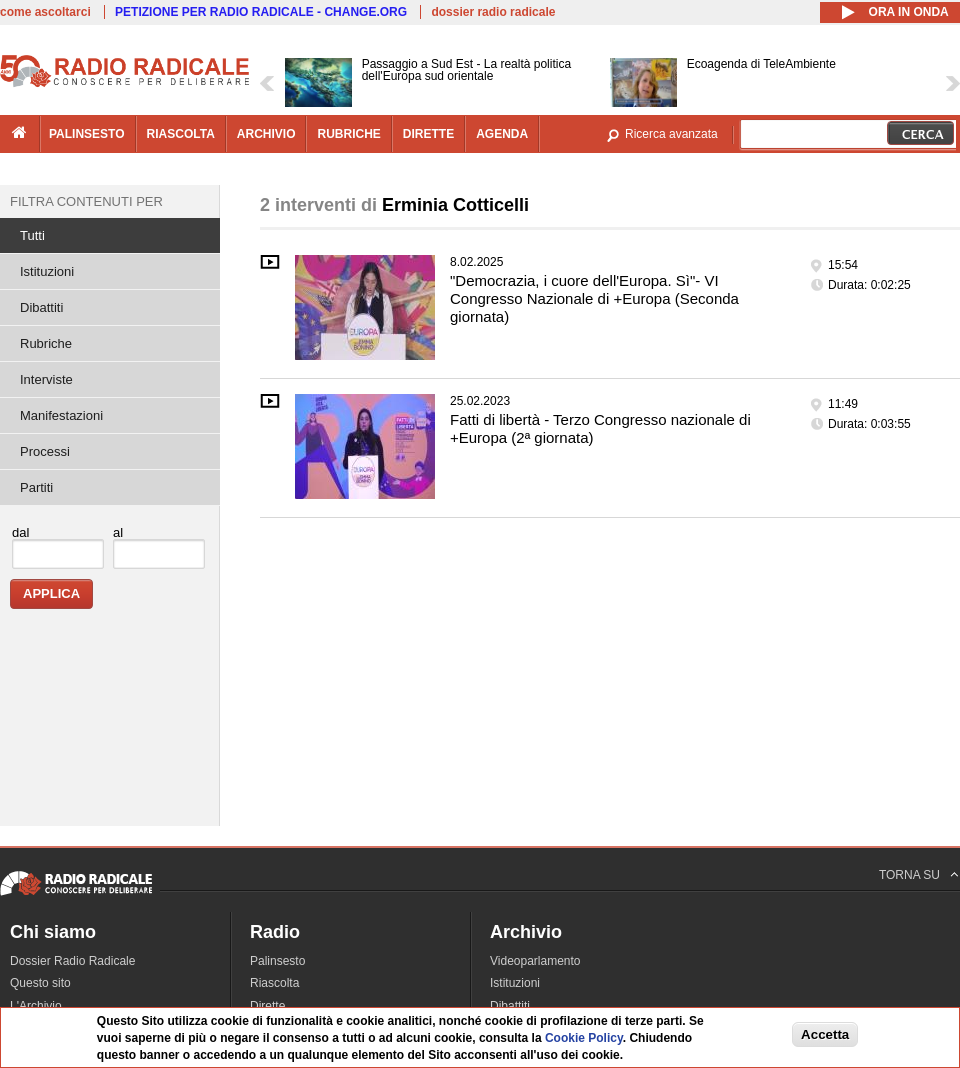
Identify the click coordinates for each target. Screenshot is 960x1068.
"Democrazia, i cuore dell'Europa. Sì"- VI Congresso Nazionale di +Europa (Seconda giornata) (594, 298)
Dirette (267, 1006)
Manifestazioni (61, 415)
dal (20, 532)
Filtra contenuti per (86, 201)
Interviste (46, 379)
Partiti (36, 487)
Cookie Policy (584, 1038)
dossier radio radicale (493, 12)
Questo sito (40, 983)
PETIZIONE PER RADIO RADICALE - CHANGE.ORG (261, 12)
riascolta (181, 134)
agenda (502, 134)
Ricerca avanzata (671, 134)
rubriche (348, 134)
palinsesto (87, 134)
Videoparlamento (535, 961)
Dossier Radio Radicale (72, 961)
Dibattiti (41, 307)
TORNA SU (909, 875)
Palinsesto (277, 961)
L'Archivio (36, 1006)
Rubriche (46, 343)
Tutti (32, 235)
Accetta (825, 1034)
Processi (45, 451)
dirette (428, 134)
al (118, 532)
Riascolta (274, 983)
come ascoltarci (45, 12)
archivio (266, 134)
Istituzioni (47, 271)
